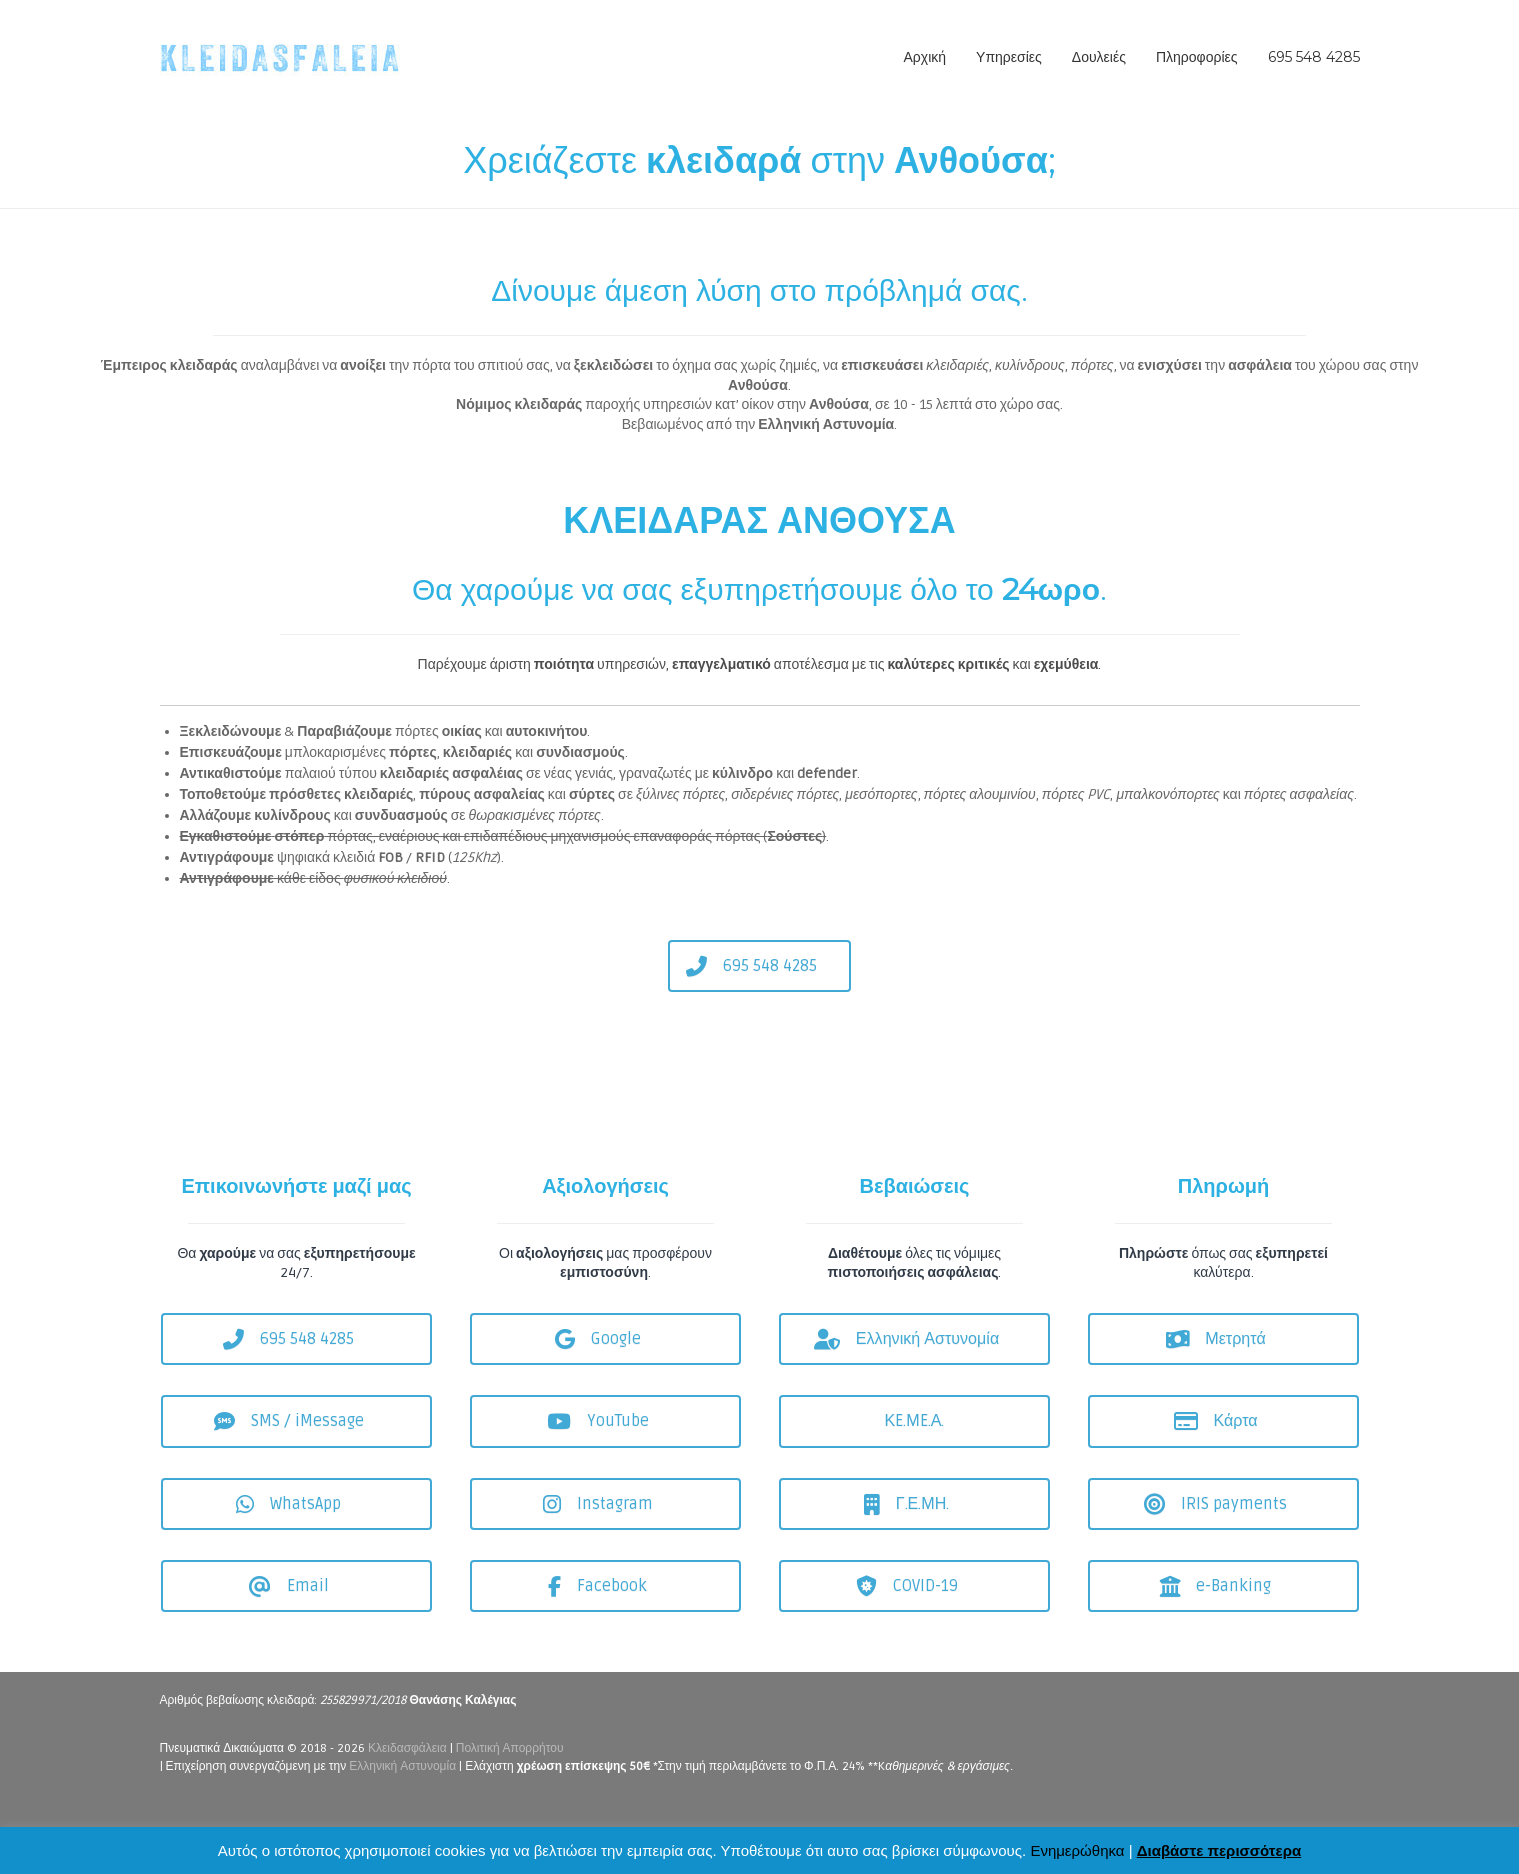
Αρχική (925, 57)
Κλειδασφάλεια (407, 1748)
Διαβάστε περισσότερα (1219, 1850)
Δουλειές (1099, 57)
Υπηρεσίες (1009, 57)
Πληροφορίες (1197, 57)
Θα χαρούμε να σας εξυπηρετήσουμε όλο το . (759, 589)
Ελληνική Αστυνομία (402, 1766)
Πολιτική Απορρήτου (510, 1748)
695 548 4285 (1314, 57)
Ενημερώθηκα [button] (1077, 1850)
